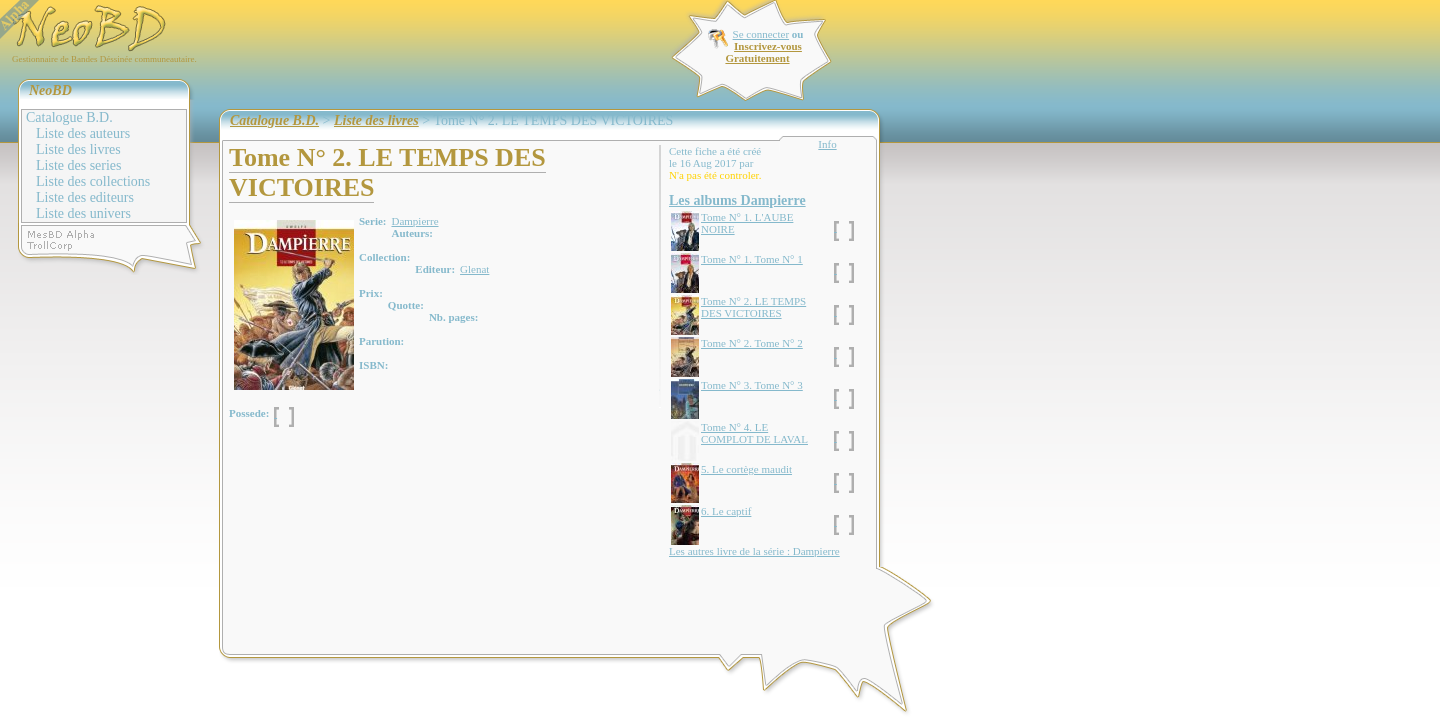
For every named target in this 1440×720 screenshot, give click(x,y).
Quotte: (406, 305)
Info (827, 144)
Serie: (372, 221)
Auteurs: (412, 233)
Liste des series (79, 165)
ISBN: (373, 365)
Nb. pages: (454, 317)
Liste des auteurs (83, 133)
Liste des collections (93, 181)
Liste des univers (83, 213)
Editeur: (435, 269)
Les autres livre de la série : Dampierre (754, 551)
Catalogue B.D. (69, 117)
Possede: (249, 413)
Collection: (384, 257)
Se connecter (761, 34)
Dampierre (414, 221)
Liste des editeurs (85, 197)
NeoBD (50, 90)
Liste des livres (78, 149)
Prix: (371, 293)
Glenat (474, 269)
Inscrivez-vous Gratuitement (763, 52)
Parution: (381, 341)
